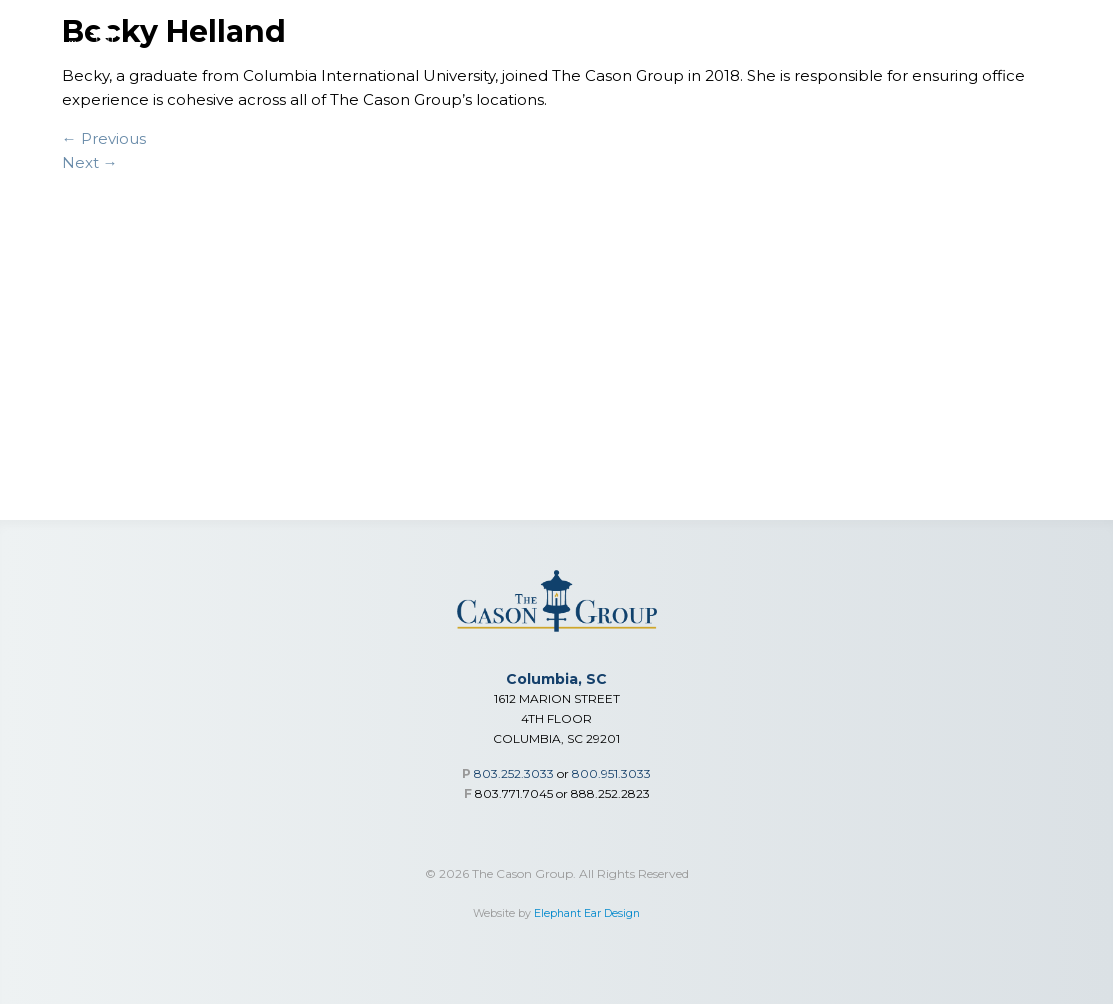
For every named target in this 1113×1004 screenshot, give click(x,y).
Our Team (918, 62)
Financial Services (319, 62)
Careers (994, 62)
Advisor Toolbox (715, 62)
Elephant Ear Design (587, 913)
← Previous (104, 138)
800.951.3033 (611, 773)
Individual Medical (579, 62)
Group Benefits (448, 62)
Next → (90, 162)
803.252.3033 (514, 773)
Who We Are (828, 62)
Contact (1066, 62)
